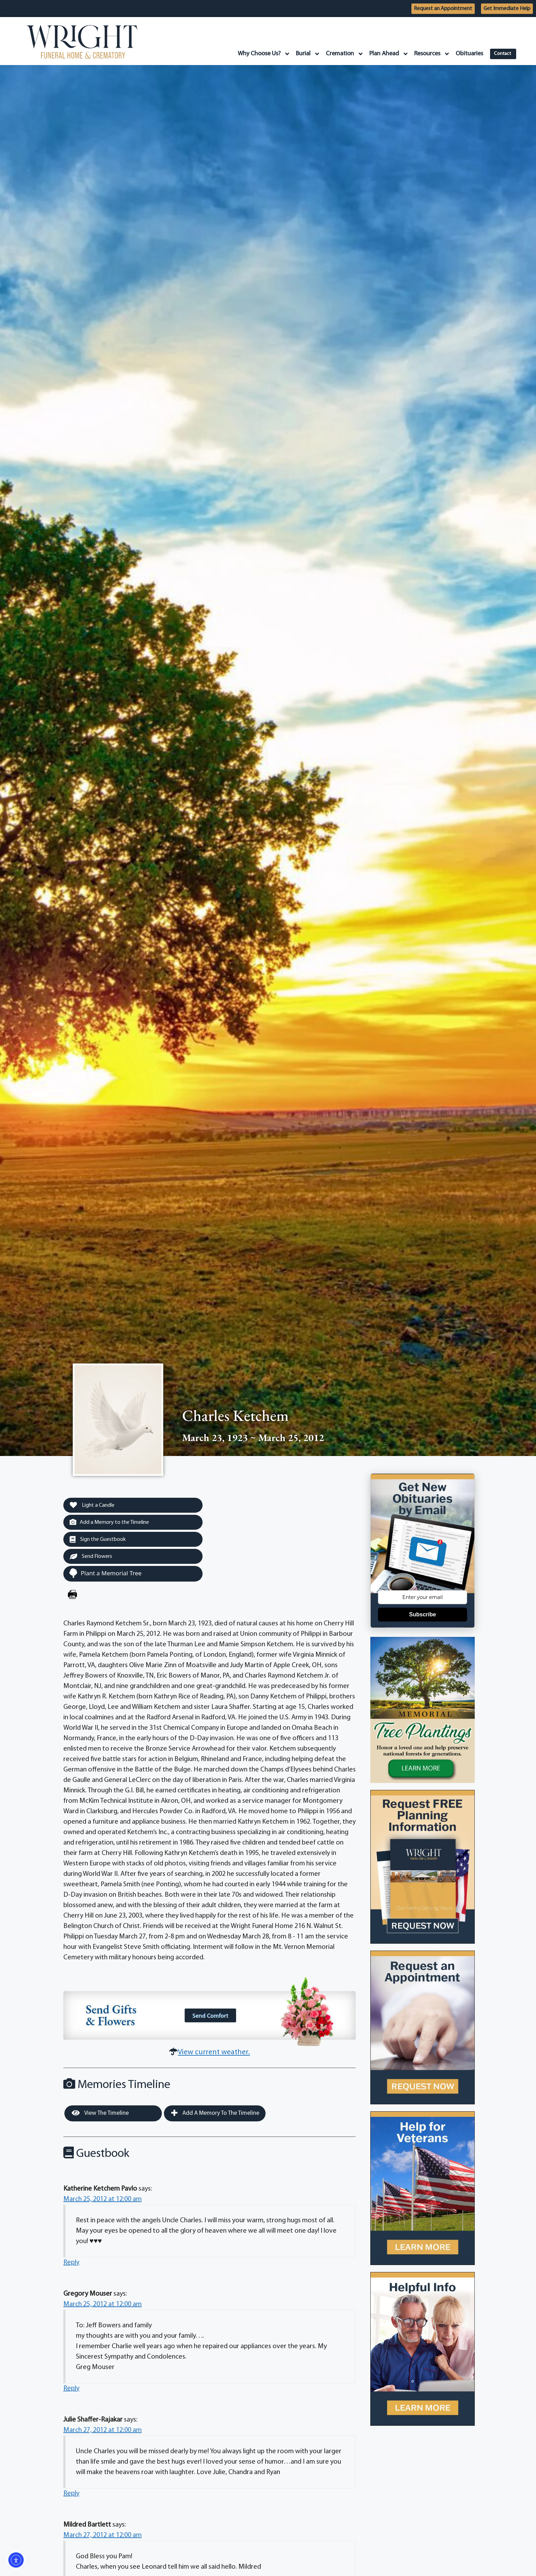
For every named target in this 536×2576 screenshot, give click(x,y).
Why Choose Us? (259, 54)
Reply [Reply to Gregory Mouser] (71, 2390)
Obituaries (465, 53)
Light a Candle (94, 1505)
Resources (428, 54)
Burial (303, 54)
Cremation (340, 54)
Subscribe (422, 1614)
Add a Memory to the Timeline (113, 1522)
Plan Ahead (384, 54)
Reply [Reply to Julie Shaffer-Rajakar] (71, 2495)
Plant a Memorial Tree (105, 1575)
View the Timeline (100, 2115)
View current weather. (214, 2054)
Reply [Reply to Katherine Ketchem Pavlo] (71, 2264)
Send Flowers (93, 1557)
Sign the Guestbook (100, 1540)
